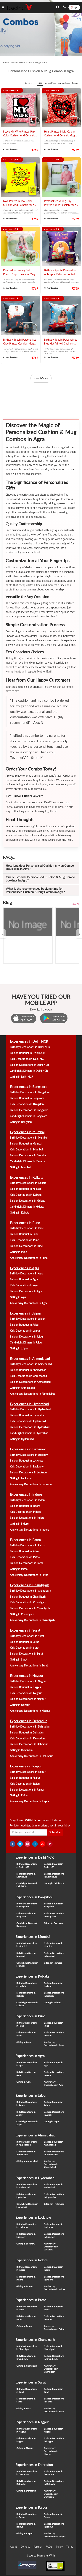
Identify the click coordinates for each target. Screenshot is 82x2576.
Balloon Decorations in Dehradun (29, 1744)
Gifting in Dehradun (21, 1750)
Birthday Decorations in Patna (27, 1545)
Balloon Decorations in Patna (26, 1563)
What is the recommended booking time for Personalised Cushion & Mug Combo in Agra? (35, 890)
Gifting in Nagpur (20, 1704)
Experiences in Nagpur (26, 1676)
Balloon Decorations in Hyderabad (29, 1427)
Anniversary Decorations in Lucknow (31, 1484)
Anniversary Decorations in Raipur (29, 1801)
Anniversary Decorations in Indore (29, 1529)
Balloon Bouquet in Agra (24, 1279)
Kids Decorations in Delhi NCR (27, 1058)
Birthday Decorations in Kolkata (28, 1182)
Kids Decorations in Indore (25, 1511)
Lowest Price (64, 83)
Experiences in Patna (25, 1540)
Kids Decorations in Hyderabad (28, 1421)
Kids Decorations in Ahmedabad (28, 1375)
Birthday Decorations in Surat (27, 1636)
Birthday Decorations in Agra (26, 1273)
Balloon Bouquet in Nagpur (25, 1687)
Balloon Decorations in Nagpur (27, 1698)
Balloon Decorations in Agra (26, 1291)
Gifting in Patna (19, 1569)
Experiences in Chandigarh (29, 1585)
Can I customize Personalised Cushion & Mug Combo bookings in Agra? (40, 878)
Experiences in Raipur (26, 1766)
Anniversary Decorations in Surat (29, 1665)
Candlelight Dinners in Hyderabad (29, 1433)
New (40, 83)
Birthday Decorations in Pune (27, 1228)
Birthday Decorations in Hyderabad (30, 1409)
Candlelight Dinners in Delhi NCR (29, 1070)
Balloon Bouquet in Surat (24, 1641)
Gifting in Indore (19, 1523)
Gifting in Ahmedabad (22, 1387)
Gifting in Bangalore (21, 1122)
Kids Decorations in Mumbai (26, 1149)
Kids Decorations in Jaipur (25, 1330)
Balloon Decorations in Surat (26, 1653)
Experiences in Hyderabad (29, 1404)
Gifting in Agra (18, 1297)
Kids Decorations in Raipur (25, 1783)
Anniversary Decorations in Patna (29, 1574)
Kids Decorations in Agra (24, 1285)
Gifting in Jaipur (19, 1348)
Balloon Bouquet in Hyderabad (27, 1415)
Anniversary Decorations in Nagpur (30, 1710)
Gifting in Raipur (19, 1795)
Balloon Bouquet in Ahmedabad (28, 1370)
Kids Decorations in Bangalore (27, 1104)
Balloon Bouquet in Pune (24, 1234)
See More (41, 378)
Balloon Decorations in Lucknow (28, 1472)
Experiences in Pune (25, 1223)
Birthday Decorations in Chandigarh (30, 1590)
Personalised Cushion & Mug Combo (29, 62)
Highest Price (50, 83)
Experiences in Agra (24, 1268)
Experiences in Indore (26, 1494)
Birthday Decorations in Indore (27, 1500)
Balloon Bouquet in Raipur (25, 1777)
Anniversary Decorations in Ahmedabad (32, 1393)
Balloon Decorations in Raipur (27, 1789)
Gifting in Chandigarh (22, 1614)
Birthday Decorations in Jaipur (27, 1318)
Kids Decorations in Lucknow (27, 1466)
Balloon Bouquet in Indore (25, 1505)
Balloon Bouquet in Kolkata (25, 1188)
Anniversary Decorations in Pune (28, 1257)
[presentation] (3, 933)
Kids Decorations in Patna (25, 1557)
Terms (69, 2546)
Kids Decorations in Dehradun (27, 1738)
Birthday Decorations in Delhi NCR (30, 1047)
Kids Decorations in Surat (24, 1647)
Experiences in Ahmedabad (30, 1358)
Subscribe (54, 1832)
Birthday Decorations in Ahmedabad (31, 1364)
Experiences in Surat (25, 1630)
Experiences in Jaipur (25, 1313)
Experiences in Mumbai (27, 1132)
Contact (25, 2546)
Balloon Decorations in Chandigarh (30, 1608)
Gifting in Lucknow (20, 1478)
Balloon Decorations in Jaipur (27, 1336)
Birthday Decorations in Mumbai (28, 1137)
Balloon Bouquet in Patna (24, 1551)
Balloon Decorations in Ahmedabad (30, 1381)
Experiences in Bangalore (28, 1087)
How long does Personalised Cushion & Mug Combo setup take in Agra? (40, 867)
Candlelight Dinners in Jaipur (26, 1342)
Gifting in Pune (18, 1251)
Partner (37, 2546)
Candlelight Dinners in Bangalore (28, 1116)
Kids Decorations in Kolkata (25, 1194)
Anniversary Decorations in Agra (28, 1303)
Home (6, 62)
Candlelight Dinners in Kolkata (27, 1206)
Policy (59, 2546)
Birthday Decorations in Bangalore (29, 1092)
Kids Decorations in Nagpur (26, 1693)
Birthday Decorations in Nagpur (28, 1681)
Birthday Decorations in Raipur (27, 1771)
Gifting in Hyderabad (22, 1439)
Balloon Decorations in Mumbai (28, 1155)
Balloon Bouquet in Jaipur (24, 1324)
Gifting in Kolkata (19, 1212)
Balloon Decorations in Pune (26, 1246)
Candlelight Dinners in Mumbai (27, 1161)
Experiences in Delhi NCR (29, 1041)
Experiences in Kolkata (26, 1177)
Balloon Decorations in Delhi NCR (29, 1064)
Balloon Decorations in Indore (27, 1517)
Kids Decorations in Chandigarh (28, 1602)
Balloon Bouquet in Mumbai (26, 1143)
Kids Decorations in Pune (24, 1240)
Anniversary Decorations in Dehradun (31, 1756)
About (13, 2546)
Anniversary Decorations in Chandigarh (32, 1620)
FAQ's (49, 2546)
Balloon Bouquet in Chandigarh (28, 1596)
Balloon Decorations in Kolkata (27, 1200)
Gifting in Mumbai (20, 1167)
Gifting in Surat (18, 1659)
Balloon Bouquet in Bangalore (27, 1098)
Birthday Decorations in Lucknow (29, 1454)
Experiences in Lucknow (27, 1449)
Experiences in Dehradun (28, 1721)
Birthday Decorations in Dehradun (29, 1726)
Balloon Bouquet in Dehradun (27, 1732)
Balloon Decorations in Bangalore (29, 1110)
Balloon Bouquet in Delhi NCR (27, 1052)
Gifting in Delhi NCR (21, 1076)
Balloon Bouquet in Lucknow (26, 1460)
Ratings (75, 83)
